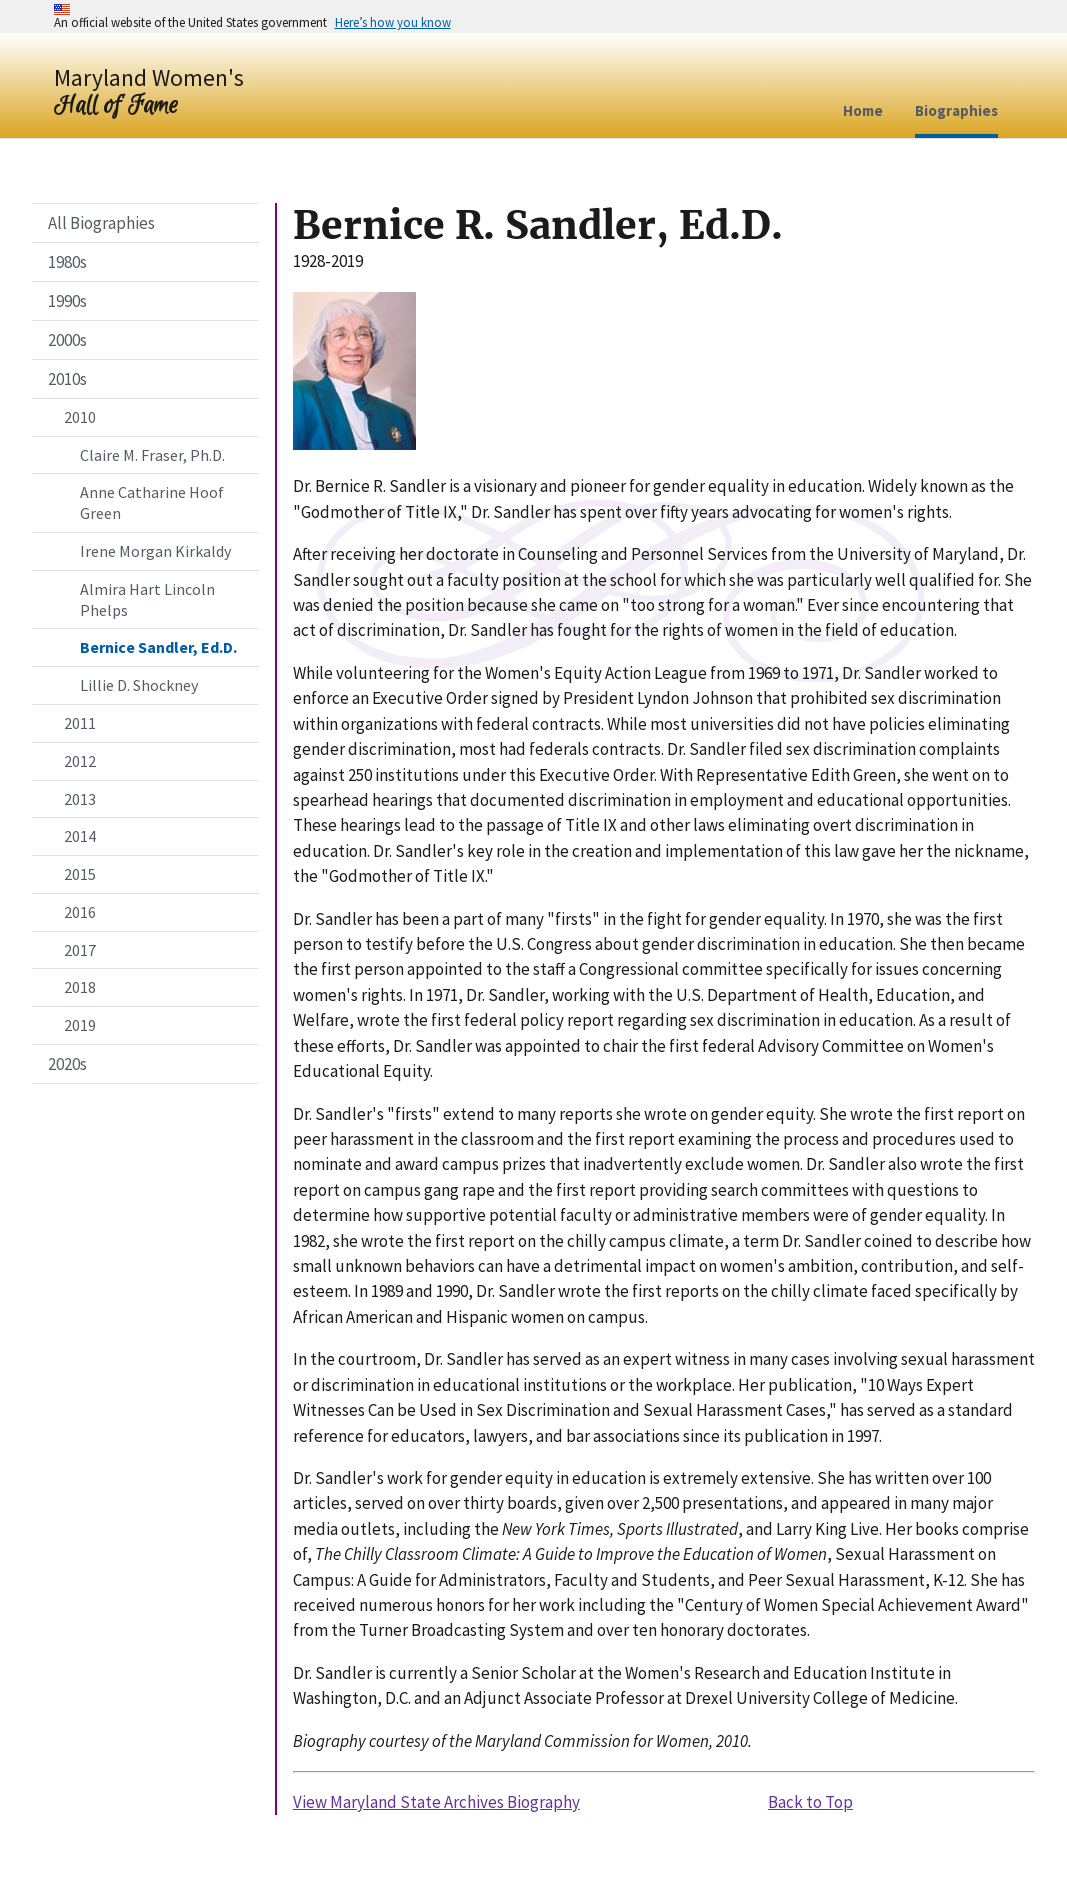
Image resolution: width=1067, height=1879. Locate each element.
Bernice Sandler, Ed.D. (158, 647)
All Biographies (101, 223)
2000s (67, 340)
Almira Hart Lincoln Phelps (147, 599)
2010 (80, 417)
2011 (80, 723)
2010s (67, 379)
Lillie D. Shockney (139, 685)
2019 (80, 1025)
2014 (80, 836)
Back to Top (810, 1802)
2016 (80, 912)
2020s (67, 1064)
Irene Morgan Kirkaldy (155, 551)
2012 (80, 761)
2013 (80, 799)
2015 (80, 874)
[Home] (149, 90)
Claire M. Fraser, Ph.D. (152, 455)
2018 (80, 987)
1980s (67, 262)
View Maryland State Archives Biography (436, 1802)
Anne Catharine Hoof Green (152, 502)
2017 (80, 950)
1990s (67, 301)
